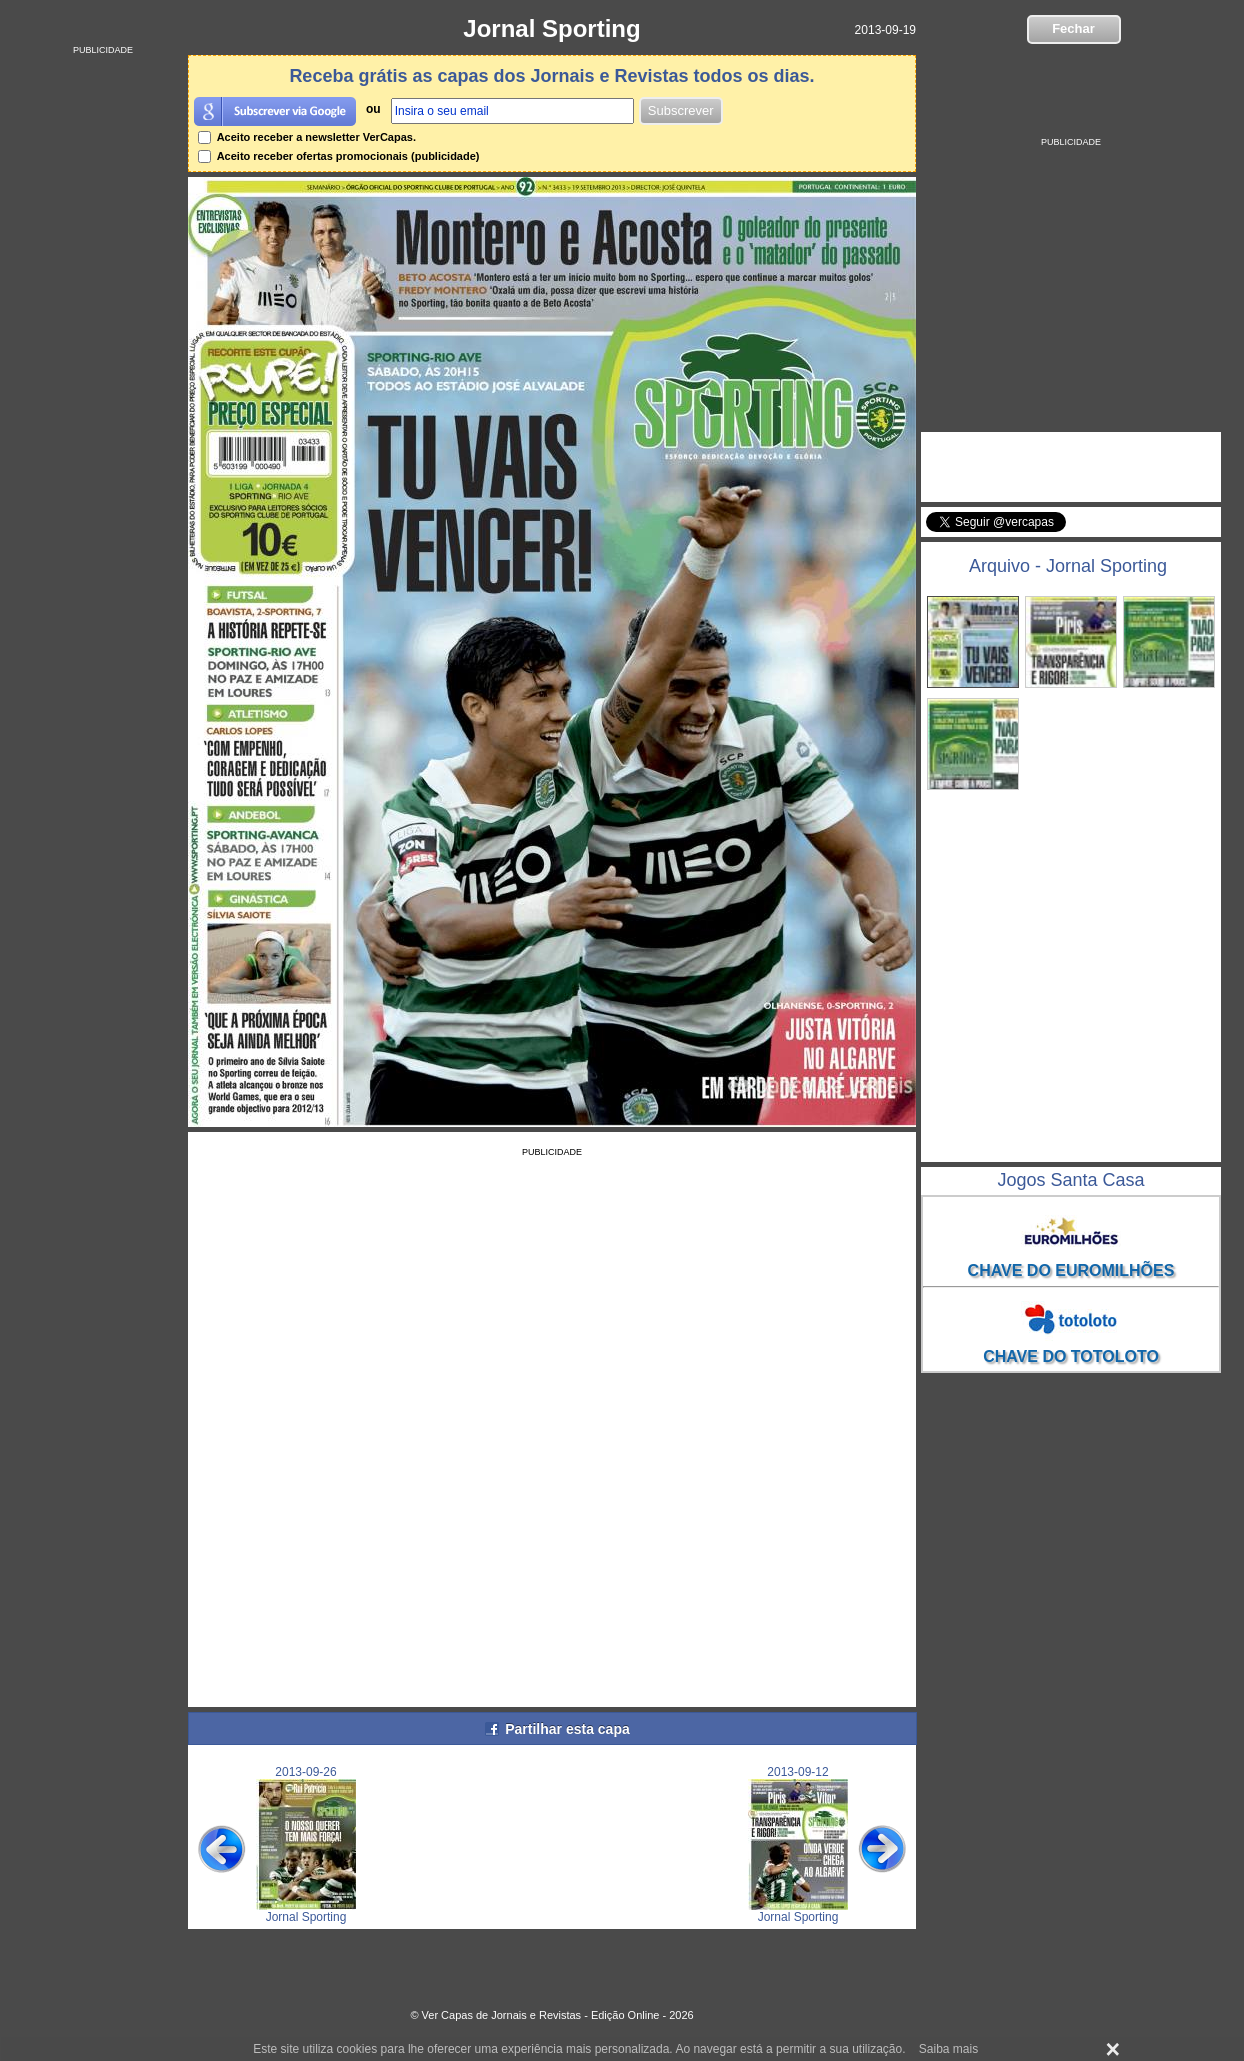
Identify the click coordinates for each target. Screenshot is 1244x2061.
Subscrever (681, 110)
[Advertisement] (103, 355)
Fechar (1073, 28)
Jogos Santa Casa (1070, 1180)
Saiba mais (948, 2049)
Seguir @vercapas (1142, 533)
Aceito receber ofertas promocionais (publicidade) (339, 156)
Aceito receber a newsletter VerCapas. (307, 137)
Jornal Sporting (551, 28)
